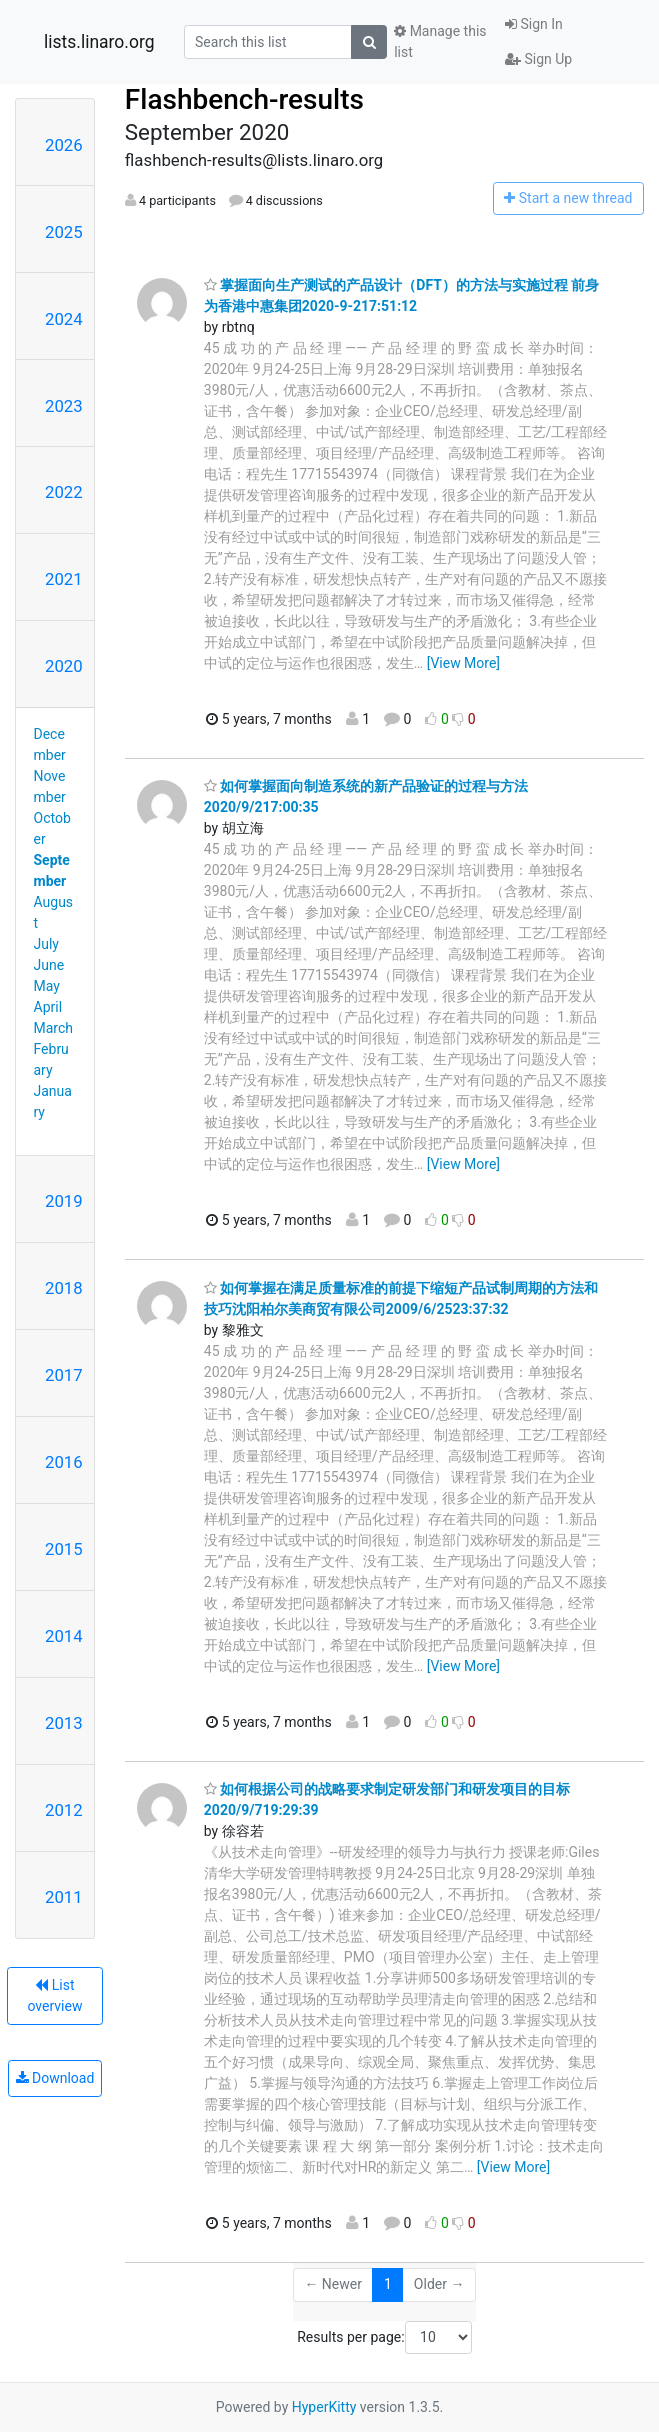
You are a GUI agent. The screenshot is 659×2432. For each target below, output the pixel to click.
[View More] (463, 663)
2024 (64, 319)
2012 (64, 1810)
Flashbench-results (244, 99)
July (46, 944)
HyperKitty (324, 2407)
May (47, 986)
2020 (64, 666)
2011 (64, 1897)
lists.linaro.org (99, 42)
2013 (64, 1723)
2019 (64, 1201)
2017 (64, 1375)
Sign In (534, 24)
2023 (64, 406)
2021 (64, 579)
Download (55, 2078)
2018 (64, 1288)
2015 (64, 1549)
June (49, 965)
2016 (64, 1462)
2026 (64, 145)
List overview (54, 1995)
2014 (64, 1636)
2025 (64, 232)
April (48, 1007)
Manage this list (440, 41)
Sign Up (538, 59)
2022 (64, 492)
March (54, 1028)
